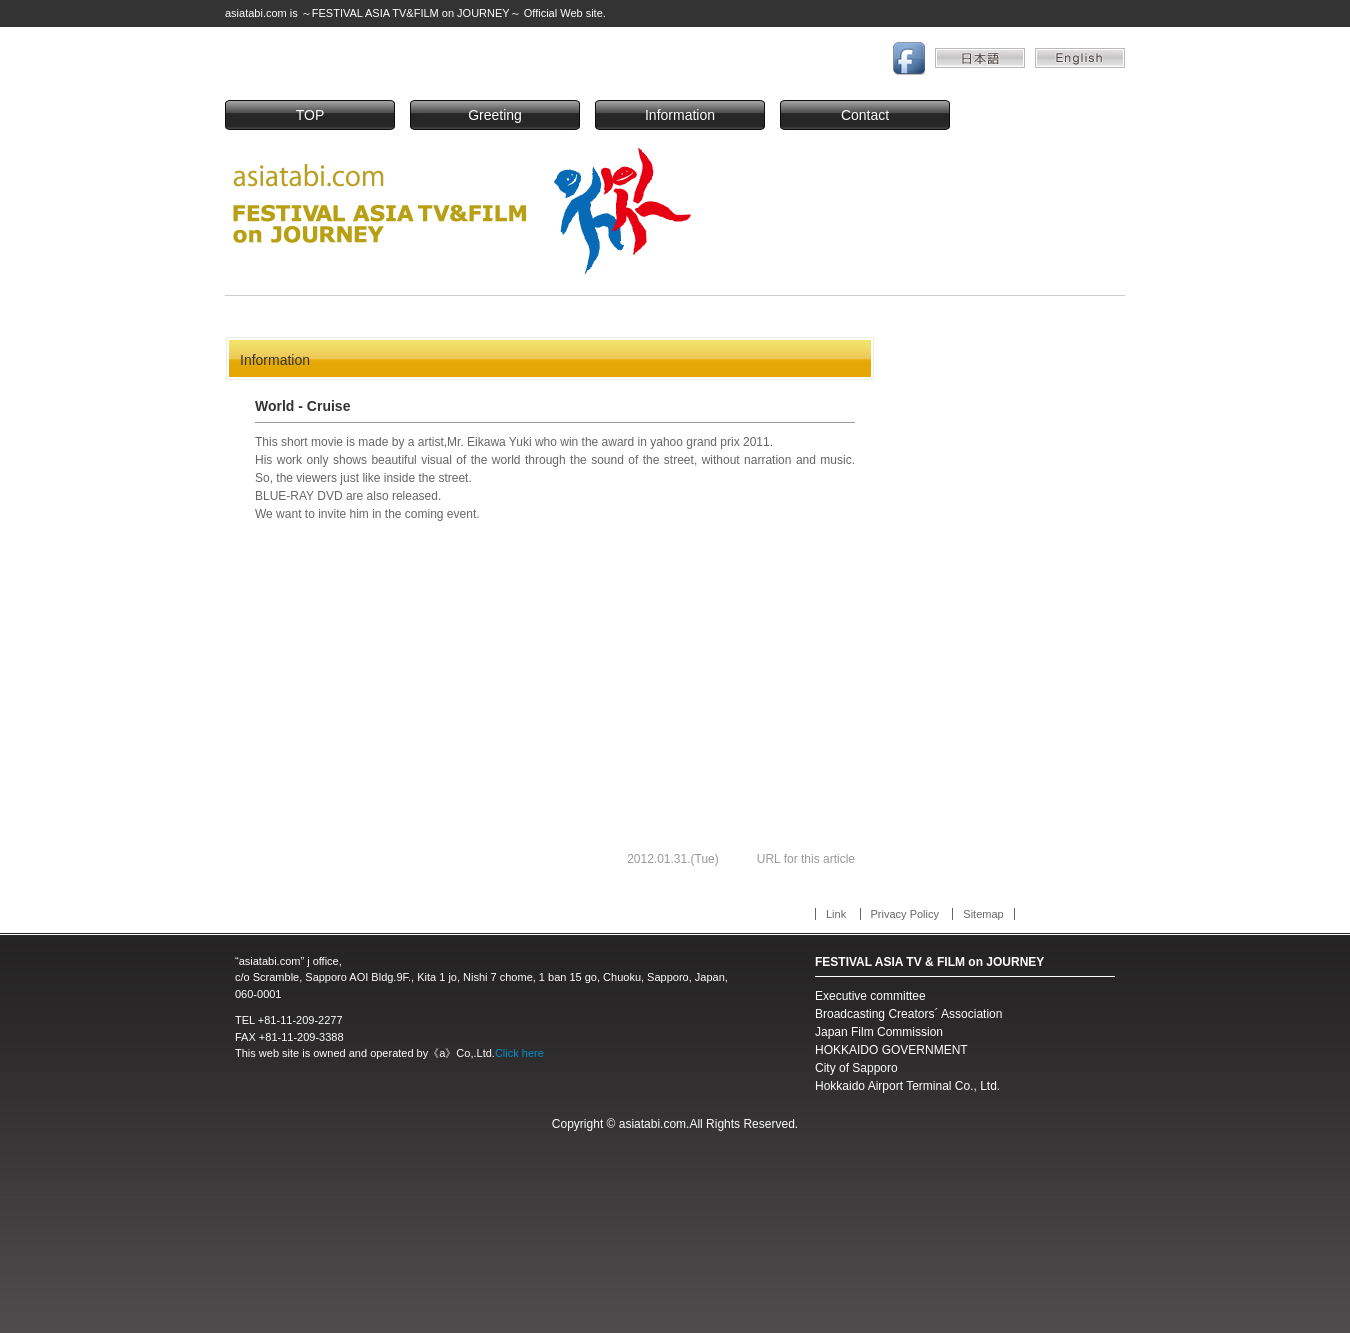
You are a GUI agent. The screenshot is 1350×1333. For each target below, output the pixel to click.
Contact (865, 115)
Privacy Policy (905, 914)
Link (836, 914)
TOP (310, 115)
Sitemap (983, 914)
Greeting (495, 115)
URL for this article (806, 859)
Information (680, 115)
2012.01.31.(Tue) (673, 859)
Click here (519, 1053)
